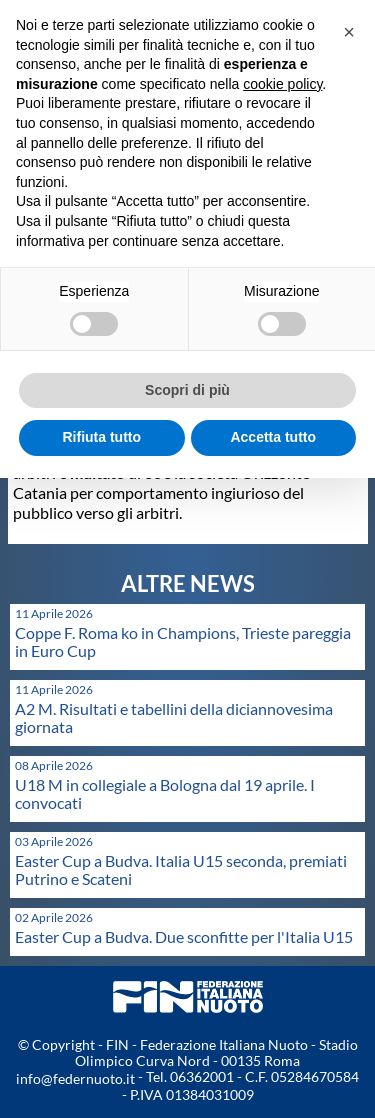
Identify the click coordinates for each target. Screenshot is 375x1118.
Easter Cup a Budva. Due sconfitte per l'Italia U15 (184, 936)
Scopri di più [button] (187, 390)
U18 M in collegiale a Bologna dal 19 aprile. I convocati (165, 793)
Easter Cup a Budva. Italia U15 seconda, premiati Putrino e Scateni (181, 869)
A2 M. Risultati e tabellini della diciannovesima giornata (174, 717)
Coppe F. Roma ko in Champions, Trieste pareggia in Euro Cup (183, 641)
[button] (349, 32)
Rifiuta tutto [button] (101, 437)
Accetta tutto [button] (273, 437)
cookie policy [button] (282, 84)
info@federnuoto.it (75, 1078)
